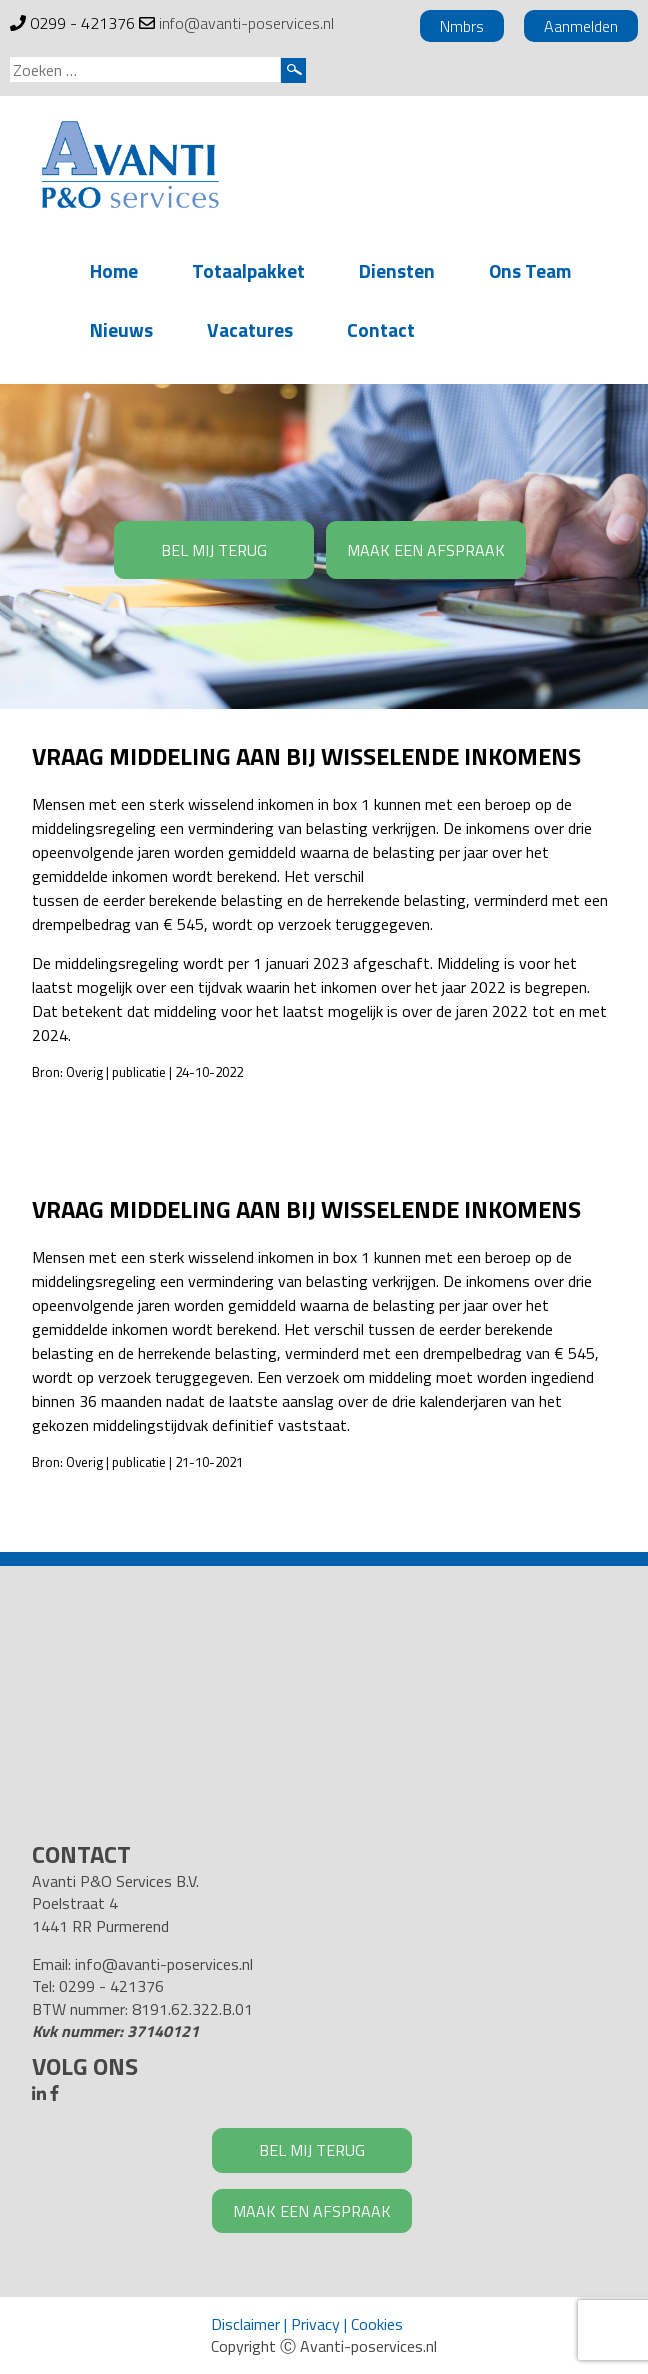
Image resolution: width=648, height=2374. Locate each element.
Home (114, 270)
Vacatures (250, 329)
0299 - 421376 (82, 23)
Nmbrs (462, 26)
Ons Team (530, 270)
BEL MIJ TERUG (214, 550)
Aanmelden (581, 26)
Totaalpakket (248, 270)
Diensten (397, 270)
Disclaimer (245, 2324)
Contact (381, 329)
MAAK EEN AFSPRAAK (426, 550)
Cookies (377, 2324)
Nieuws (121, 329)
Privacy (315, 2324)
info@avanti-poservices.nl (246, 23)
